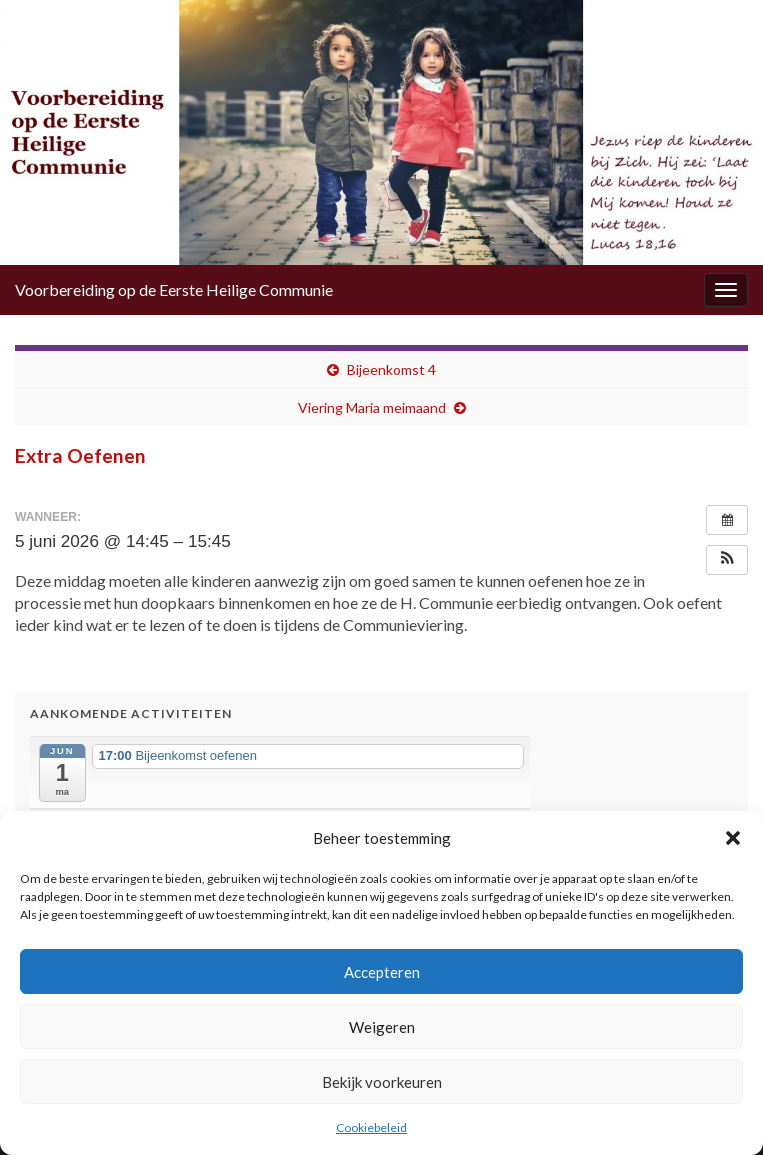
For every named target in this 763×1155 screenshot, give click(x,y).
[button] (733, 838)
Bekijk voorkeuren (382, 1082)
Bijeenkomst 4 (391, 369)
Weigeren (382, 1027)
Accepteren (382, 972)
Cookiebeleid (371, 1127)
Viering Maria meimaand (372, 407)
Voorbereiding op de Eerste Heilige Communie (174, 289)
